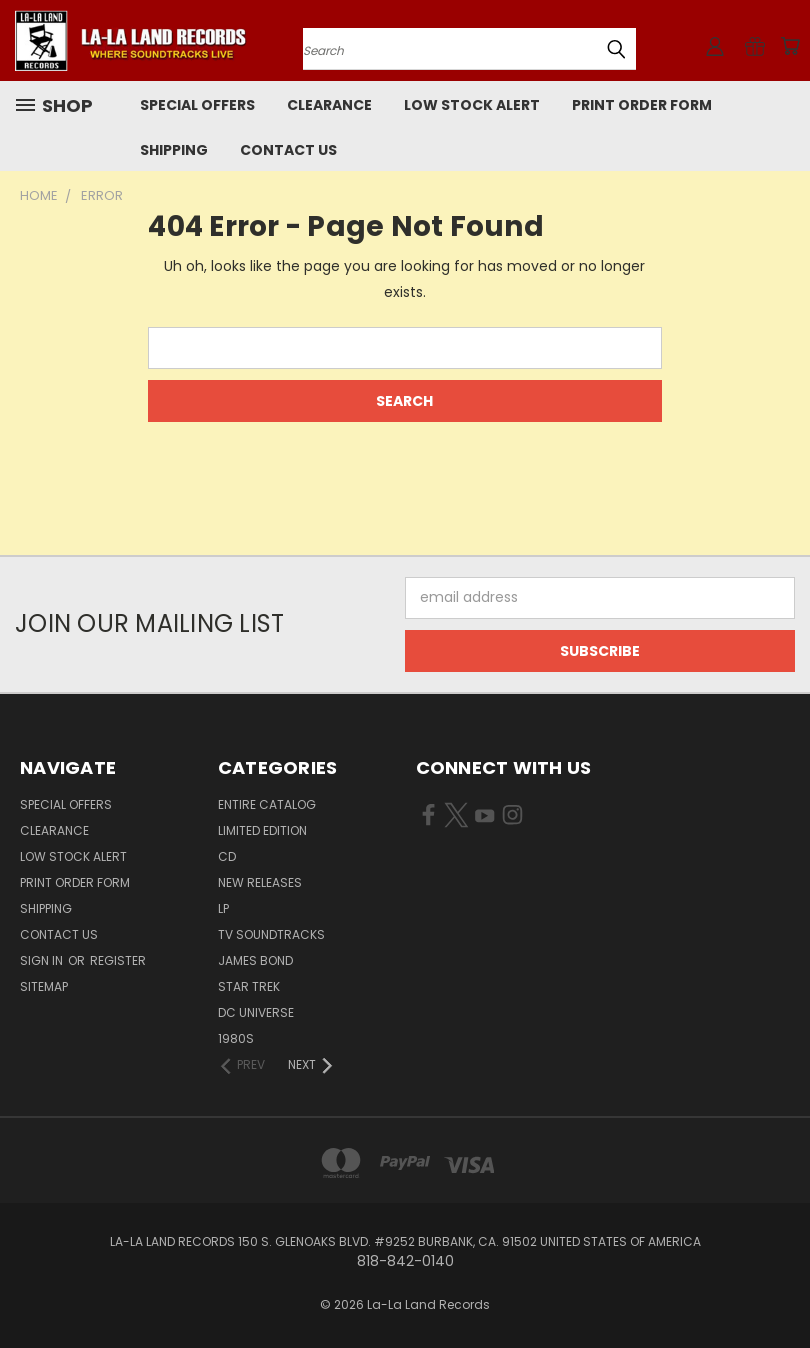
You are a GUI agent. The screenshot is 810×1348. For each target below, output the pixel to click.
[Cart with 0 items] (790, 46)
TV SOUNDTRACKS (271, 934)
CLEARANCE (329, 105)
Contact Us (288, 150)
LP (223, 908)
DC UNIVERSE (256, 1012)
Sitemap (44, 986)
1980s (236, 1038)
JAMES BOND (255, 960)
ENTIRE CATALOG (267, 804)
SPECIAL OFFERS (197, 105)
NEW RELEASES (260, 882)
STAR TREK (249, 986)
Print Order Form (642, 105)
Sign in (43, 960)
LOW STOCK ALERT (472, 105)
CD (227, 856)
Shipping (174, 150)
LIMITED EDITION (262, 830)
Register (118, 960)
